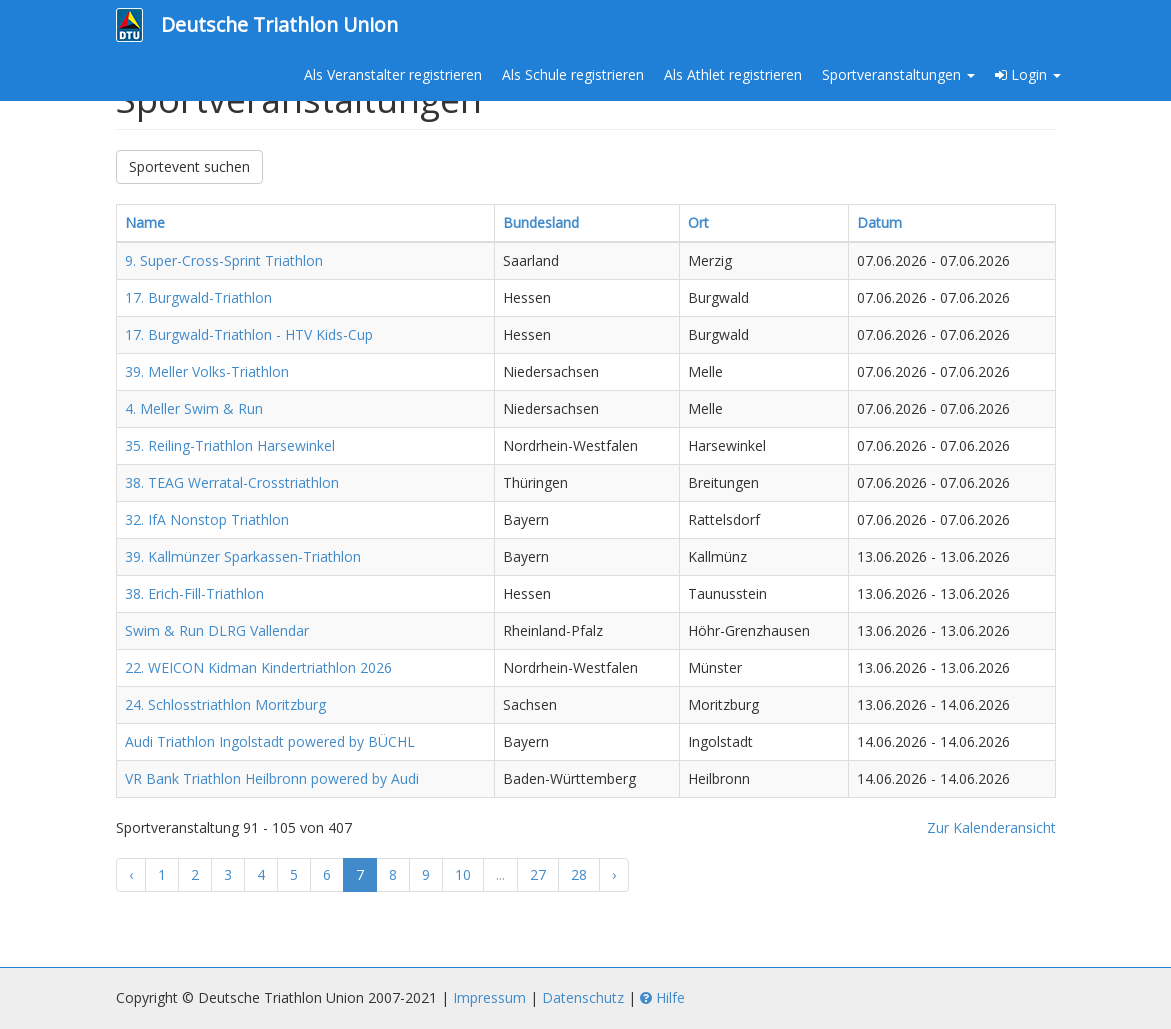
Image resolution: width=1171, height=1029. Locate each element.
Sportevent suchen (189, 166)
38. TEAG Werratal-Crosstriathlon (232, 482)
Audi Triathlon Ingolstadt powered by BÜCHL (270, 741)
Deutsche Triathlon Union (279, 24)
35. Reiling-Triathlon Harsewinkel (230, 445)
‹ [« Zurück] (131, 874)
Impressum (489, 997)
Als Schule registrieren (573, 74)
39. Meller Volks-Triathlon (207, 371)
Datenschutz (583, 997)
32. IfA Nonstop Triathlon (207, 519)
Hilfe (662, 997)
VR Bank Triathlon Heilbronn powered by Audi (272, 778)
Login (1028, 74)
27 (538, 874)
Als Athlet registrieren (733, 74)
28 (579, 874)
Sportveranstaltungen (898, 74)
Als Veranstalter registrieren (393, 74)
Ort (698, 222)
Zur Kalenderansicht (991, 827)
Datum (879, 222)
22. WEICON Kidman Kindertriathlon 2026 (258, 667)
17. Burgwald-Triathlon (198, 297)
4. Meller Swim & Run (194, 408)
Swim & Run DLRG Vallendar (217, 630)
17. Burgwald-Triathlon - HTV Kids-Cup (249, 334)
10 (463, 874)
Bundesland (541, 222)
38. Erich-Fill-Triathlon (194, 593)
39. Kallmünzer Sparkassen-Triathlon (243, 556)
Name (145, 222)
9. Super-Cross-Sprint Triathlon (224, 260)
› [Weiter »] (614, 874)
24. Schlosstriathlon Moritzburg (225, 704)
